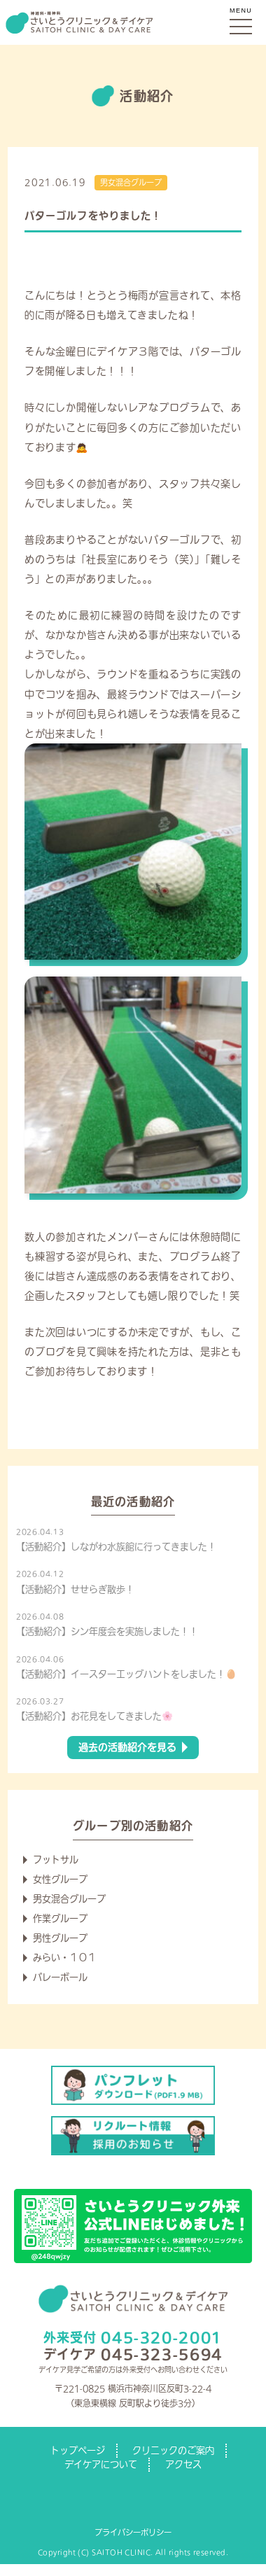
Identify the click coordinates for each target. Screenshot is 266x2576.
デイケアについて (100, 2464)
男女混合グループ (131, 182)
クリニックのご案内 (173, 2450)
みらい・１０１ (65, 1957)
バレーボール (60, 1977)
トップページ (77, 2450)
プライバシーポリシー (133, 2532)
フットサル (55, 1859)
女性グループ (60, 1879)
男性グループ (60, 1937)
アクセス (183, 2464)
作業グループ (60, 1918)
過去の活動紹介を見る (127, 1747)
